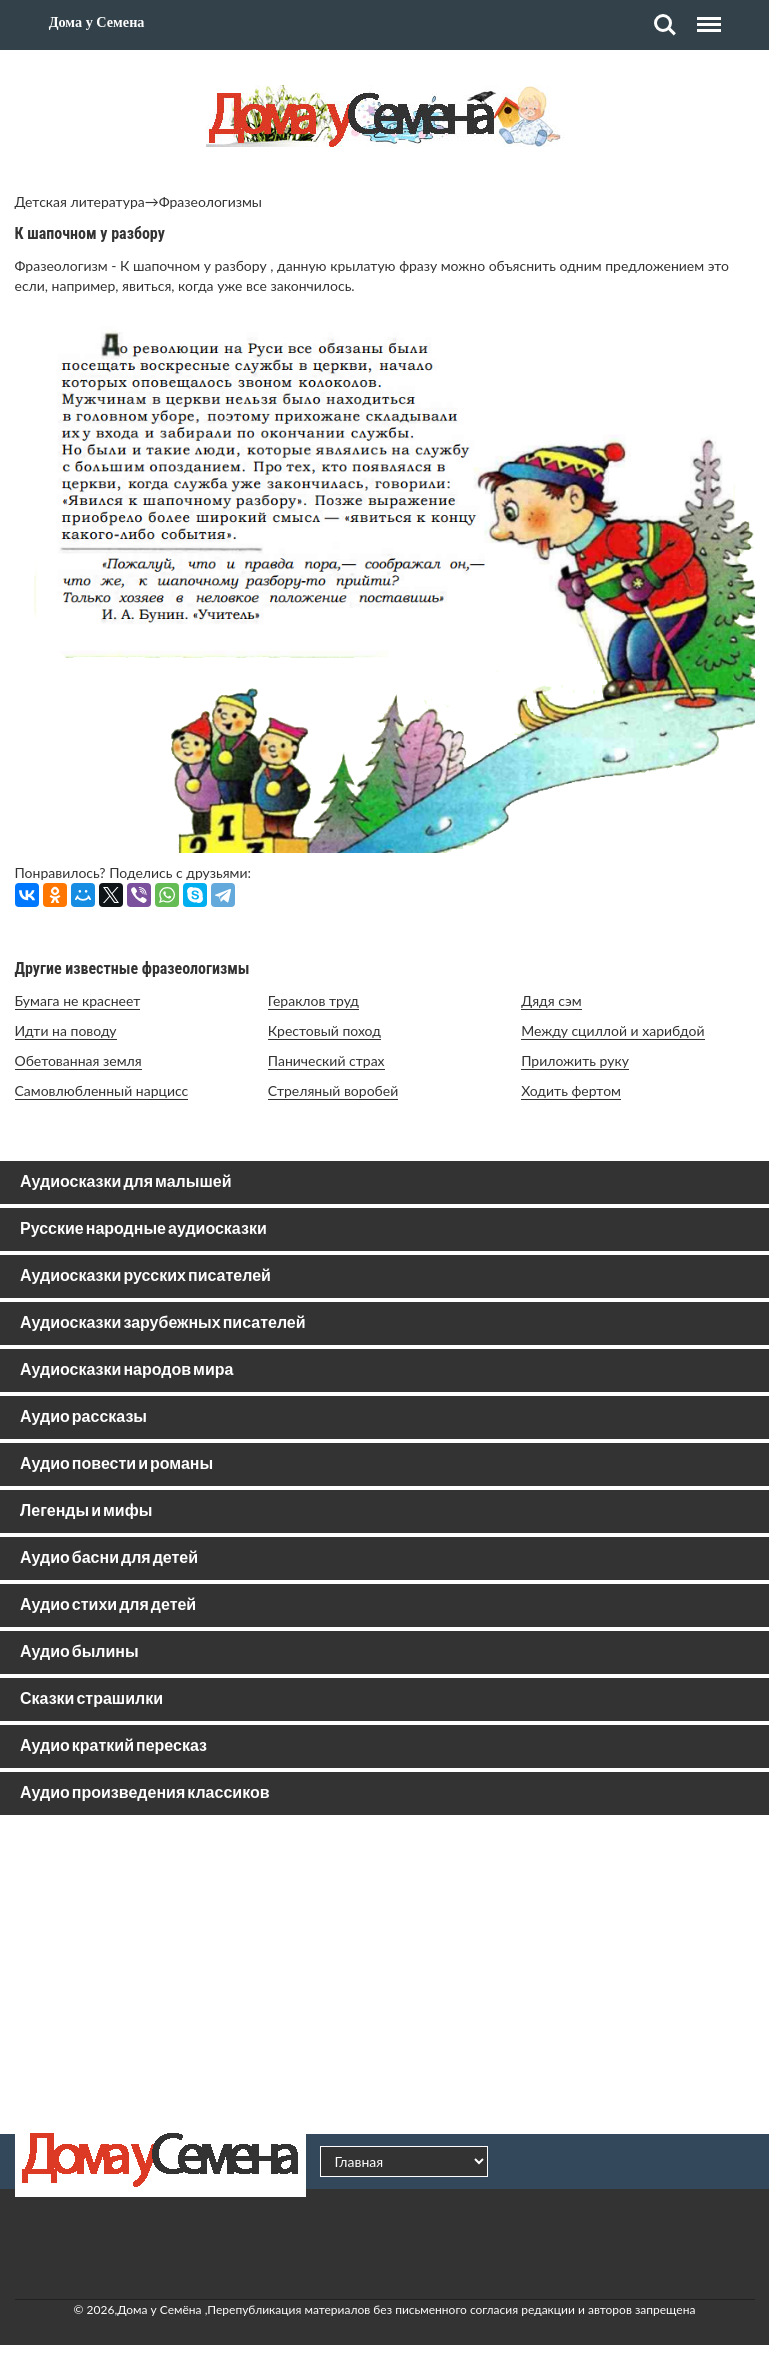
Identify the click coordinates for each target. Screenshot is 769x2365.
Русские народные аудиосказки (143, 1229)
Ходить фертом (571, 1090)
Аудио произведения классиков (145, 1793)
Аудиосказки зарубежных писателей (163, 1323)
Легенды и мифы (86, 1511)
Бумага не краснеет (78, 1000)
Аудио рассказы (83, 1417)
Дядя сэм (551, 1000)
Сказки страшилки (91, 1699)
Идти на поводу (66, 1030)
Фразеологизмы (210, 201)
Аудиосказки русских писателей (145, 1276)
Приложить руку (575, 1060)
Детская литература (80, 201)
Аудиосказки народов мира (126, 1370)
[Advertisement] (385, 1974)
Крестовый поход (324, 1030)
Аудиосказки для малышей (125, 1182)
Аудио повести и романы (116, 1464)
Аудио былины (79, 1652)
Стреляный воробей (333, 1090)
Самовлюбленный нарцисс (102, 1090)
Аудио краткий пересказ (113, 1746)
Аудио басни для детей (109, 1558)
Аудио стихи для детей (108, 1605)
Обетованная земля (78, 1060)
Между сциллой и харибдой (612, 1030)
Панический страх (326, 1060)
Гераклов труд (313, 1000)
